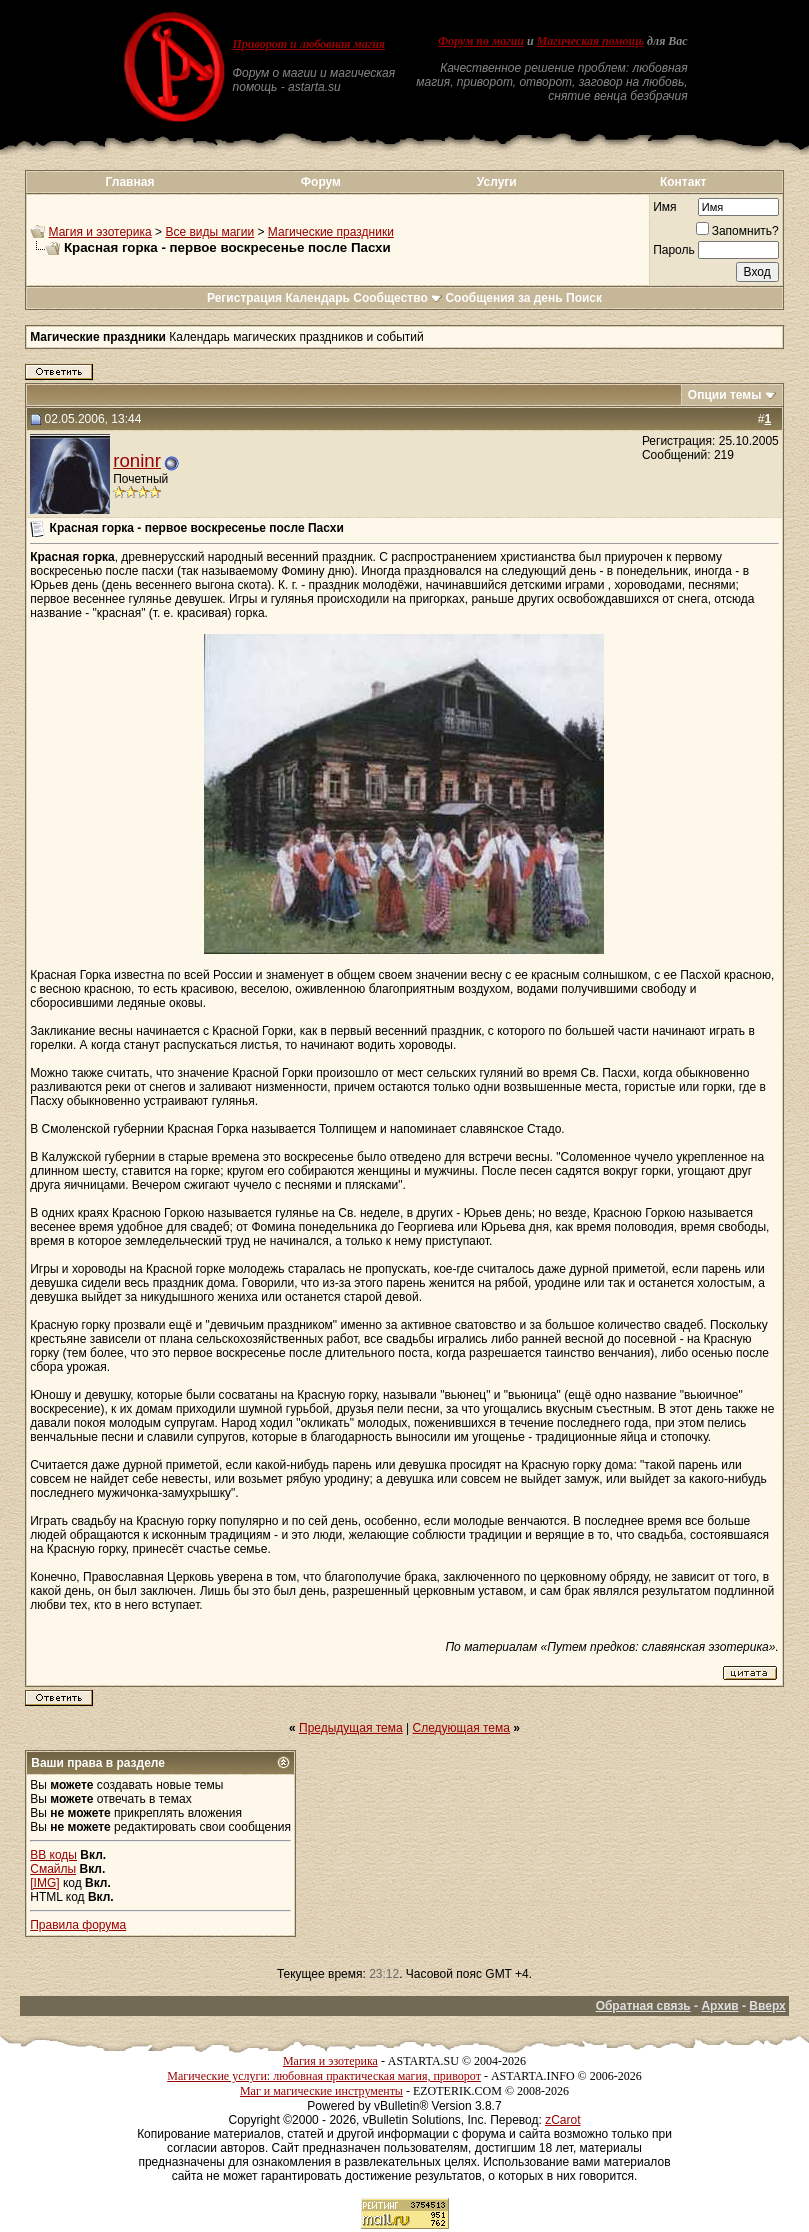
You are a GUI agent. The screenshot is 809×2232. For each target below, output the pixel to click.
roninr (137, 460)
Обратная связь (643, 2006)
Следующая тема (461, 1728)
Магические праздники (331, 232)
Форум (321, 182)
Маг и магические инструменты (321, 2091)
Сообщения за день (503, 298)
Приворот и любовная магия (309, 44)
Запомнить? (737, 231)
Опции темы (725, 395)
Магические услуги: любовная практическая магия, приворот (324, 2076)
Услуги (497, 182)
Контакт (683, 182)
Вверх (767, 2006)
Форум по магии (481, 41)
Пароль (674, 250)
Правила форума (78, 1925)
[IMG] (44, 1883)
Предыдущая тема (351, 1728)
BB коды (53, 1855)
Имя (664, 207)
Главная (130, 182)
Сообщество (397, 298)
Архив (719, 2006)
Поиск (584, 298)
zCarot (562, 2120)
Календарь (317, 298)
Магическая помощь (590, 41)
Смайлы (53, 1869)
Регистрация (244, 298)
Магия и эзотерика (100, 232)
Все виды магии (209, 232)
